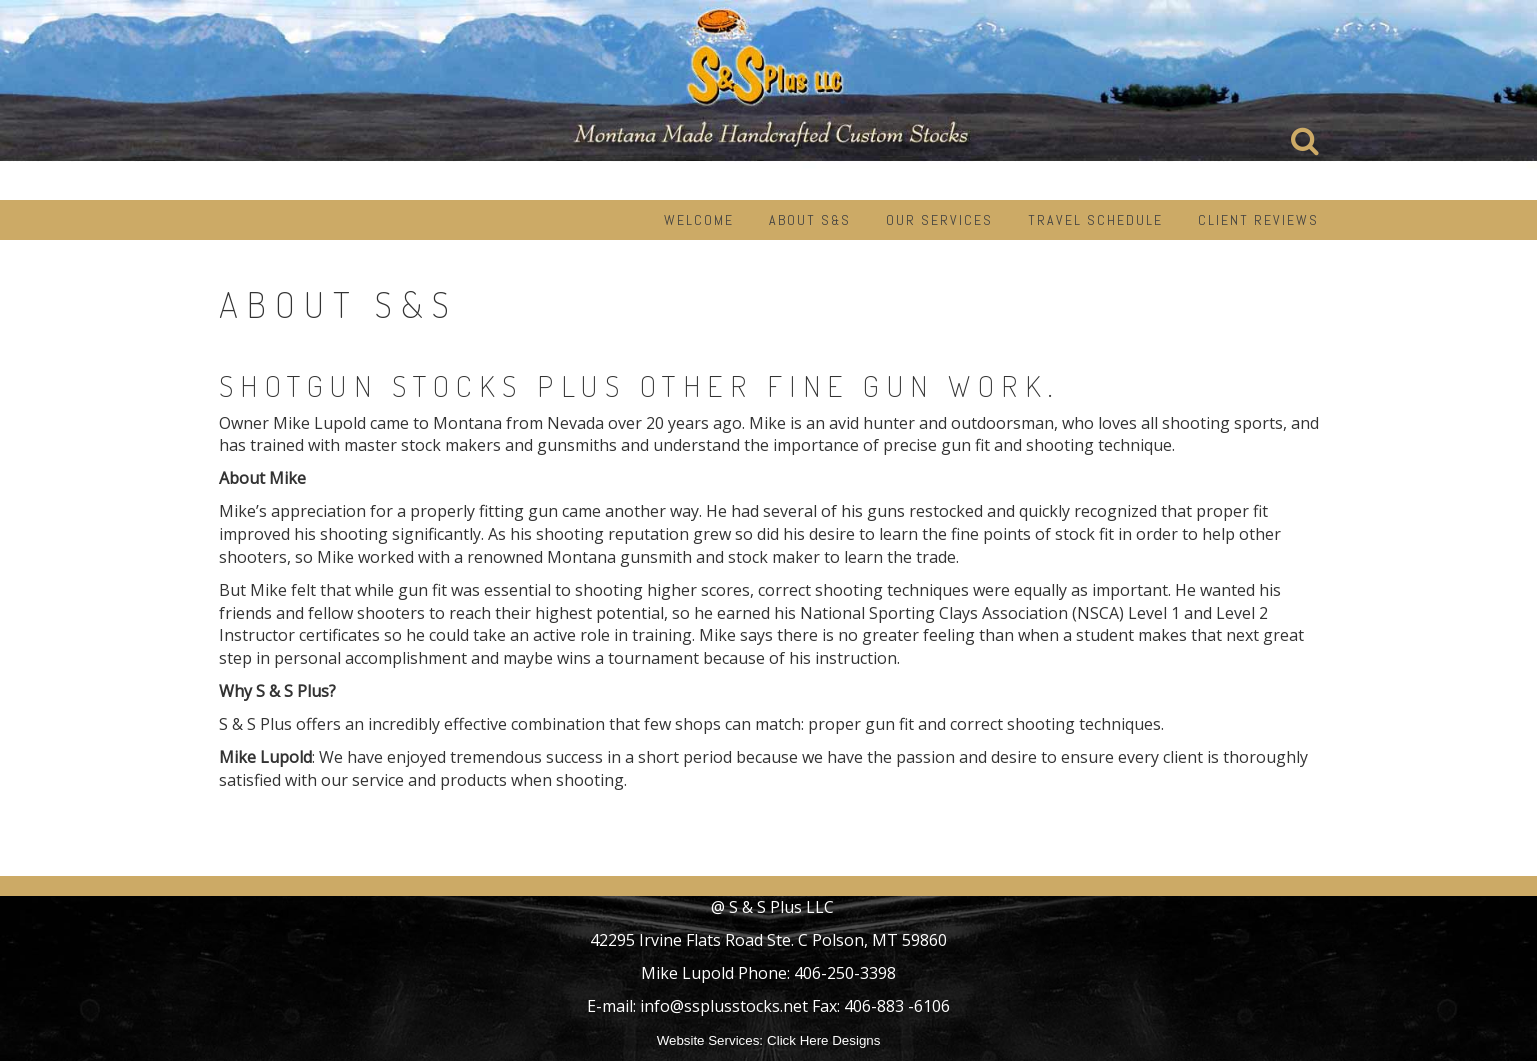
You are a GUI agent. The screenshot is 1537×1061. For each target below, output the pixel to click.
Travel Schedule (1095, 220)
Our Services (939, 220)
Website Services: (710, 1040)
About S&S (810, 220)
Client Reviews (1258, 220)
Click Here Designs (823, 1040)
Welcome (699, 220)
